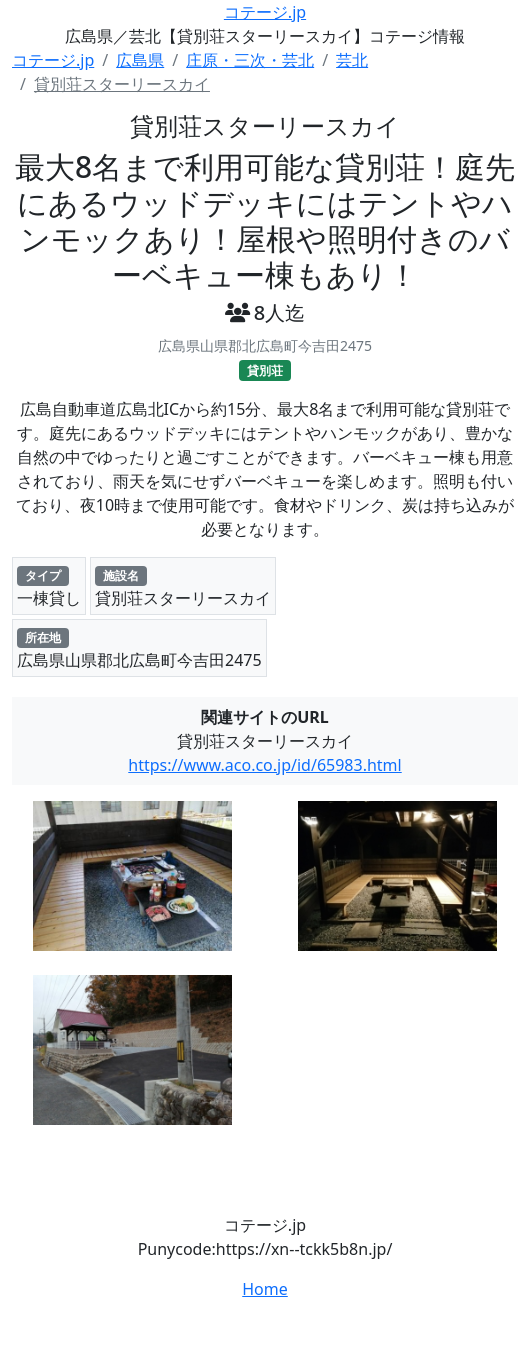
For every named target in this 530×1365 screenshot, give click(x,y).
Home (265, 1289)
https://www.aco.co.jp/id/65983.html (264, 765)
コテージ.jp (265, 12)
